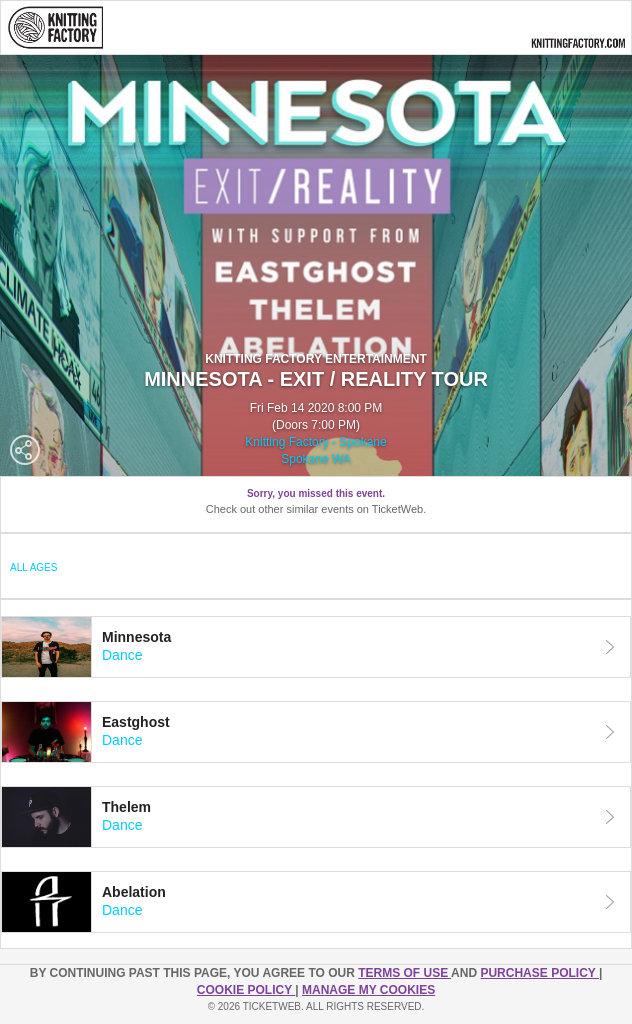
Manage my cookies (368, 990)
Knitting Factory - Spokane (315, 442)
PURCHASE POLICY (539, 973)
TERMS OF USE (404, 973)
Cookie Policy (246, 990)
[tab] (316, 647)
